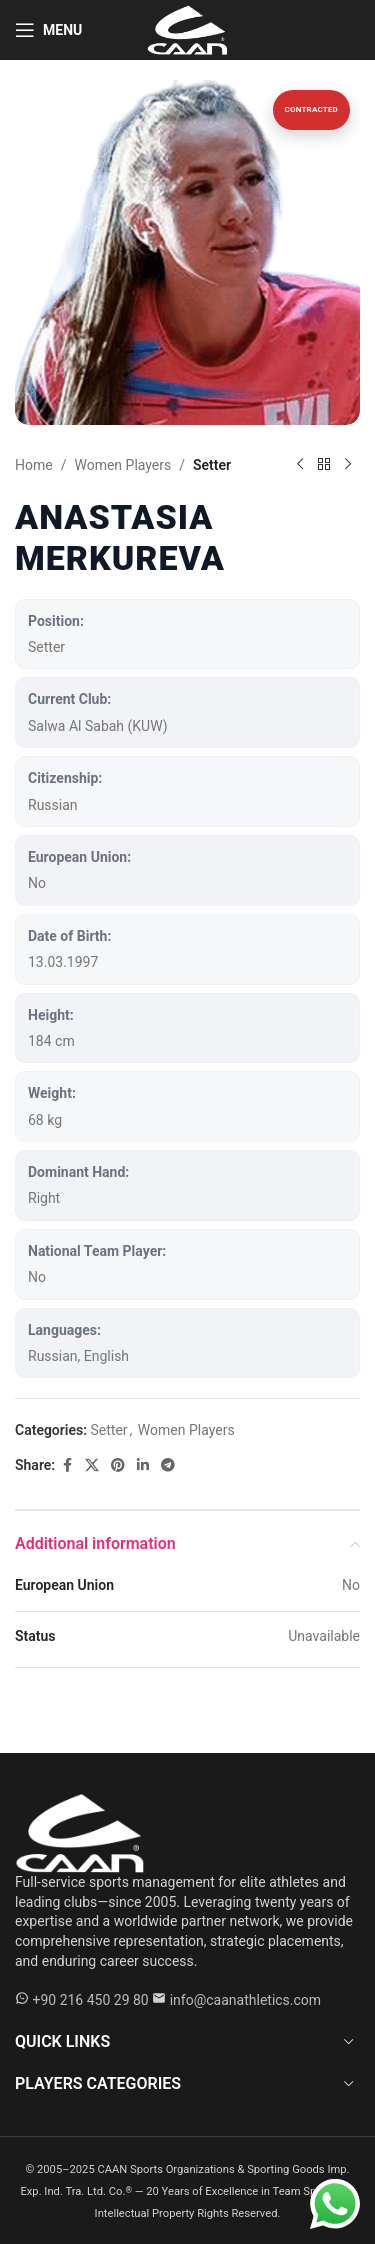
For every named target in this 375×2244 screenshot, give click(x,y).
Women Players (122, 465)
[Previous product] (300, 465)
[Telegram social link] (168, 1465)
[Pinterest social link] (118, 1465)
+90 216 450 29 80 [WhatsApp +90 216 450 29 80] (90, 2000)
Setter (212, 465)
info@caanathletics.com (245, 2000)
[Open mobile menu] (48, 30)
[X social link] (92, 1465)
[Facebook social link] (67, 1465)
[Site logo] (187, 29)
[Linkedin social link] (143, 1465)
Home (34, 465)
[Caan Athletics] (80, 1832)
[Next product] (348, 465)
